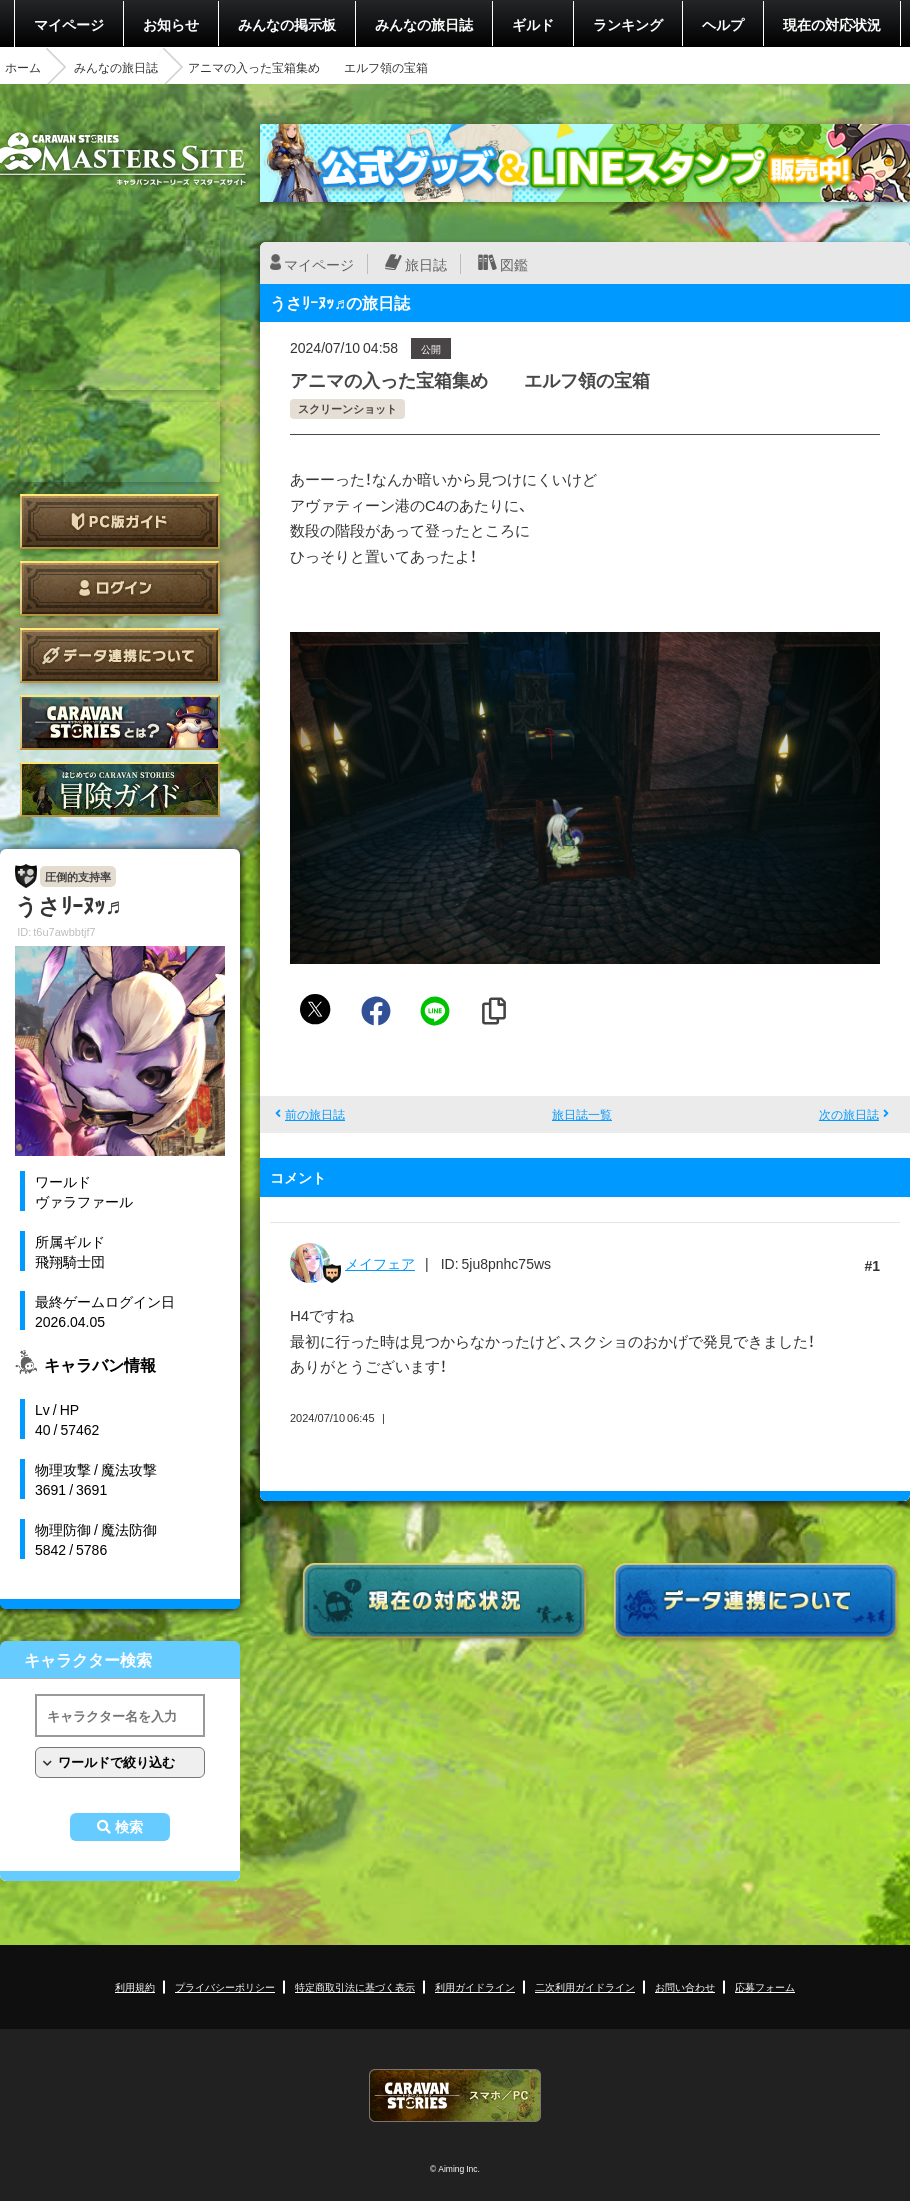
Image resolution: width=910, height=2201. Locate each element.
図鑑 (514, 264)
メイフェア (380, 1263)
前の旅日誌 (315, 1114)
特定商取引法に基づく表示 (355, 1986)
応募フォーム (765, 1986)
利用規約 (135, 1986)
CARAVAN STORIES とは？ (120, 722)
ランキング (628, 24)
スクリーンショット (347, 408)
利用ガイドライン (475, 1986)
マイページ (69, 24)
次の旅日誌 (849, 1114)
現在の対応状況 (832, 24)
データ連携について (120, 655)
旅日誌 (426, 264)
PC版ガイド (120, 521)
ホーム (23, 67)
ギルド (533, 24)
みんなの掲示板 (287, 24)
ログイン (120, 588)
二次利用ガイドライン (585, 1986)
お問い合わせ (685, 1986)
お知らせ (171, 24)
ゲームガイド (120, 789)
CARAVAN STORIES (455, 2095)
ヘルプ (723, 24)
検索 (129, 1827)
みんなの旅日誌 (424, 24)
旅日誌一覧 (582, 1114)
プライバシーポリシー (225, 1986)
